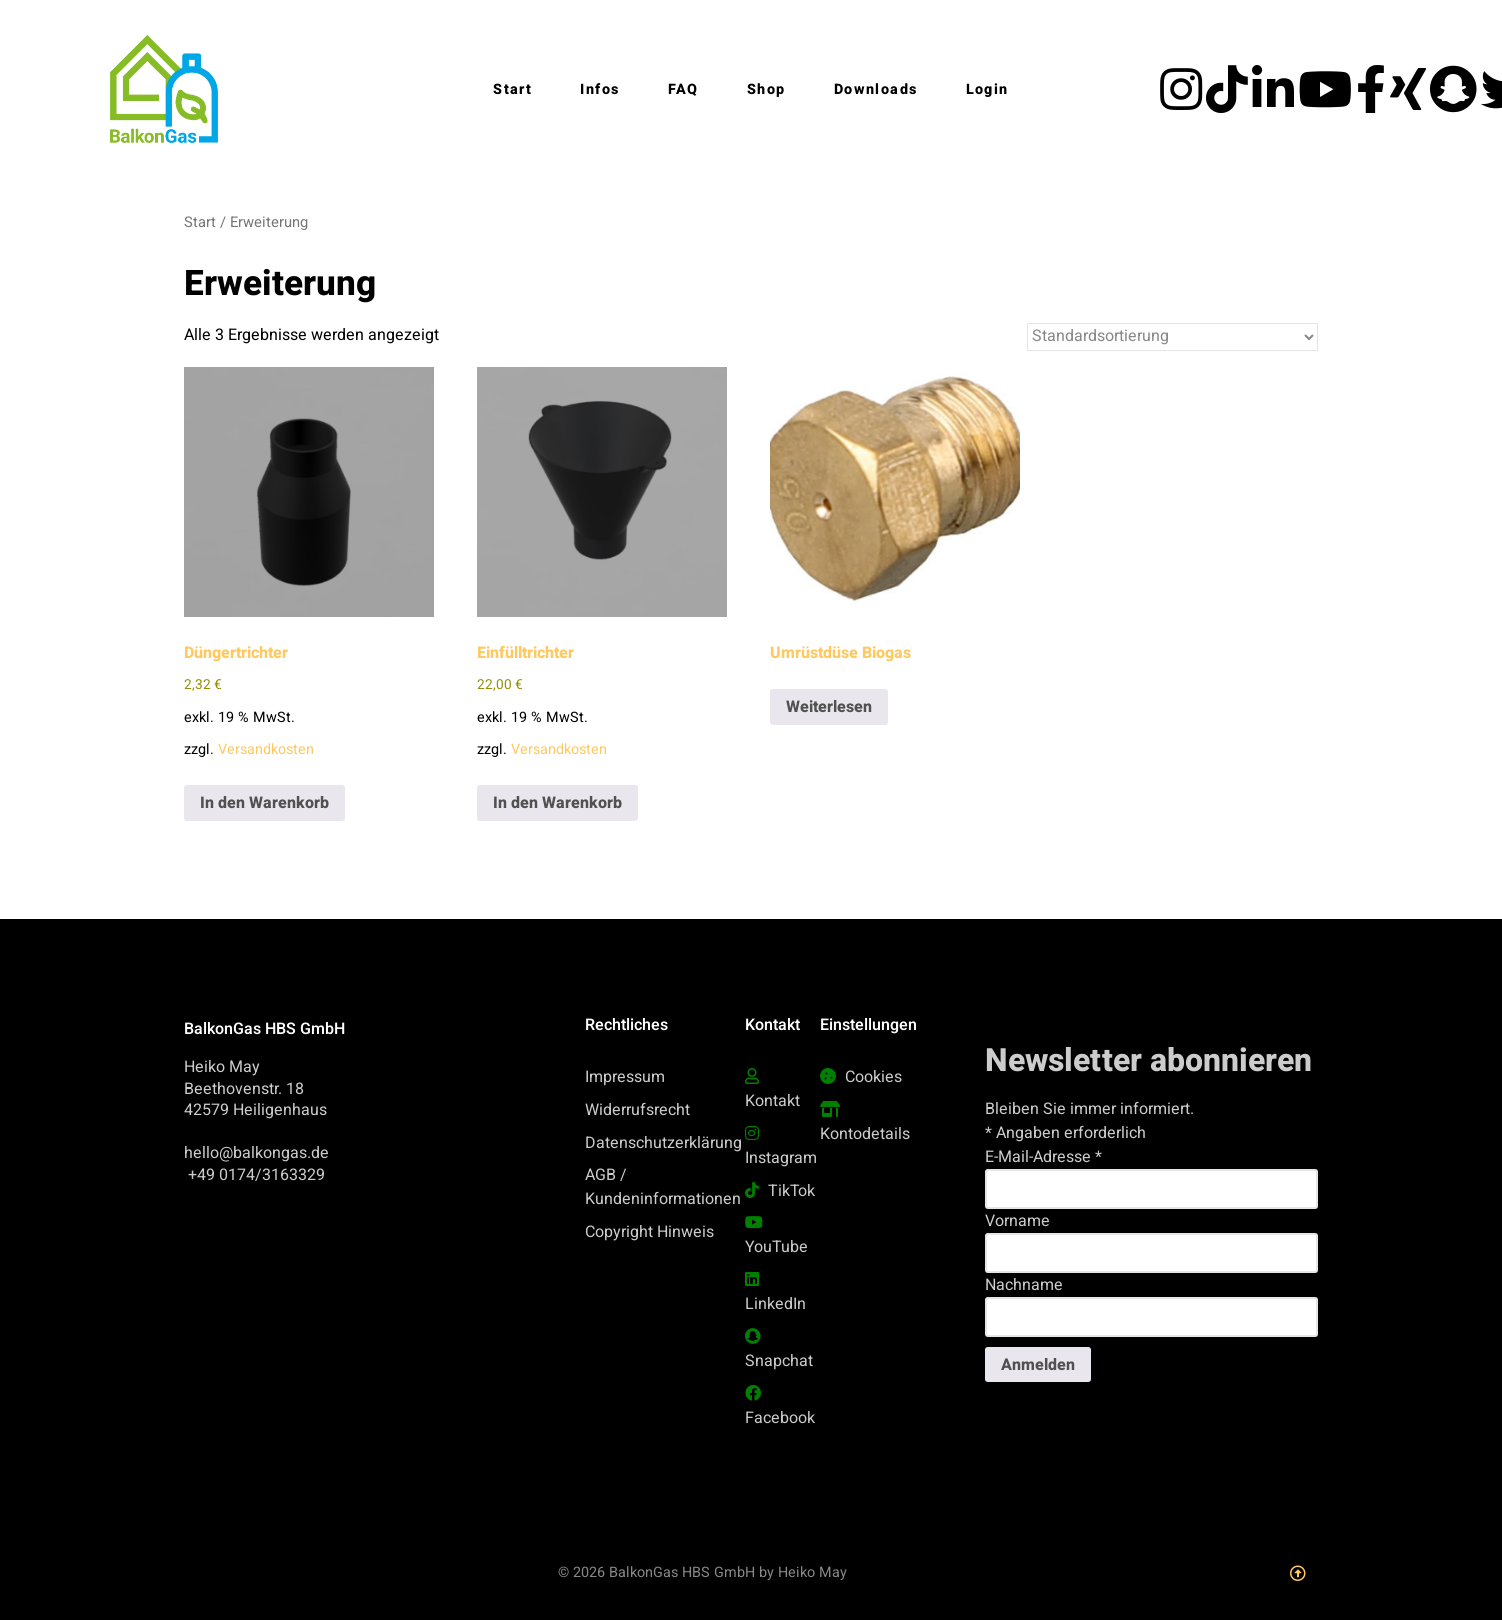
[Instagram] (1183, 102)
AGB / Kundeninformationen (663, 1187)
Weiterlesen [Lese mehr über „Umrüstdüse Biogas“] (829, 707)
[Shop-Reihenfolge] (1172, 337)
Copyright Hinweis (649, 1232)
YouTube (776, 1247)
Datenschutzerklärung (663, 1143)
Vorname (1017, 1221)
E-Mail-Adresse (1043, 1157)
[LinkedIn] (1275, 102)
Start (200, 222)
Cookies (873, 1077)
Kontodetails (865, 1134)
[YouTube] (1327, 102)
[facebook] (1373, 102)
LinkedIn (775, 1304)
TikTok (791, 1191)
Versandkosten (266, 749)
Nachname (1024, 1285)
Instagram (781, 1158)
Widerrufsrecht (637, 1110)
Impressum (625, 1077)
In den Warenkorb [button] (264, 803)
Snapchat (779, 1361)
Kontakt (772, 1101)
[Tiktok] (1229, 102)
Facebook (780, 1418)
